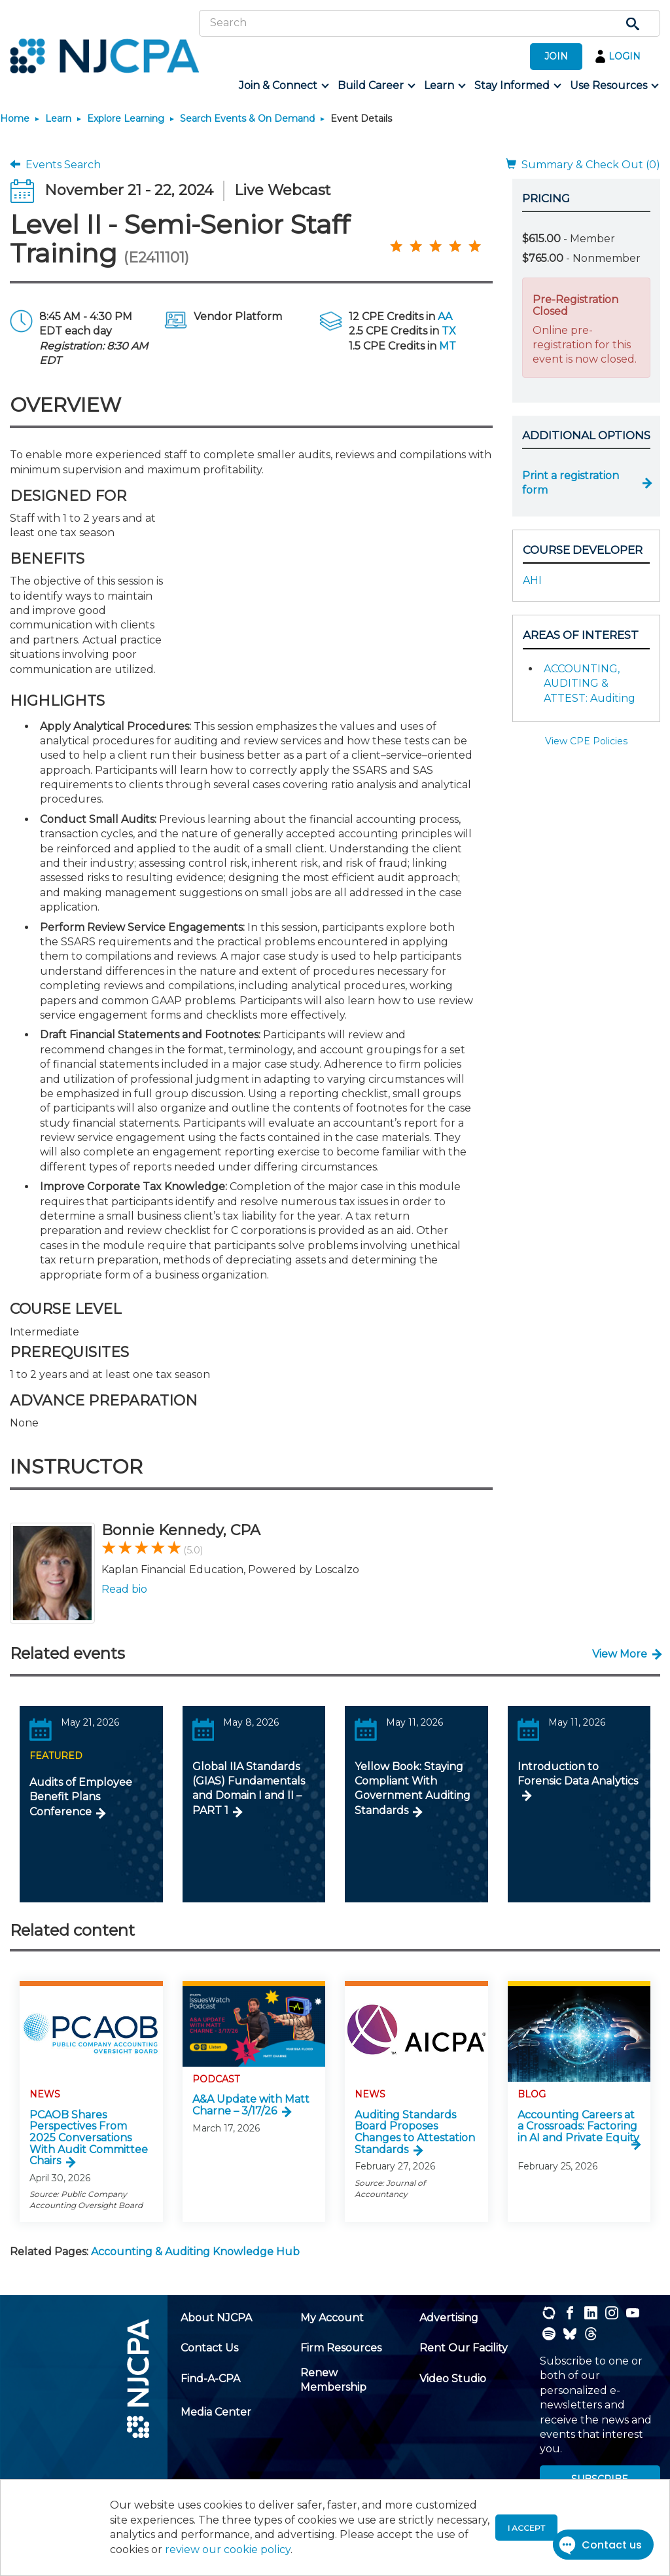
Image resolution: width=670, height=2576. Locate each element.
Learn (58, 118)
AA (445, 316)
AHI (532, 580)
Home (14, 118)
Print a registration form (570, 482)
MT (447, 346)
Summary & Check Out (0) (583, 164)
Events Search (55, 164)
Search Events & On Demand (247, 118)
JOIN (556, 56)
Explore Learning (125, 118)
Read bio (124, 1589)
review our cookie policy (228, 2549)
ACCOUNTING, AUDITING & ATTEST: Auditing (589, 683)
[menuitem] (283, 86)
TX (449, 331)
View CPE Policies (586, 741)
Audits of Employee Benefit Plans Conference (80, 1797)
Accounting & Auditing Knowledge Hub (195, 2251)
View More (619, 1654)
